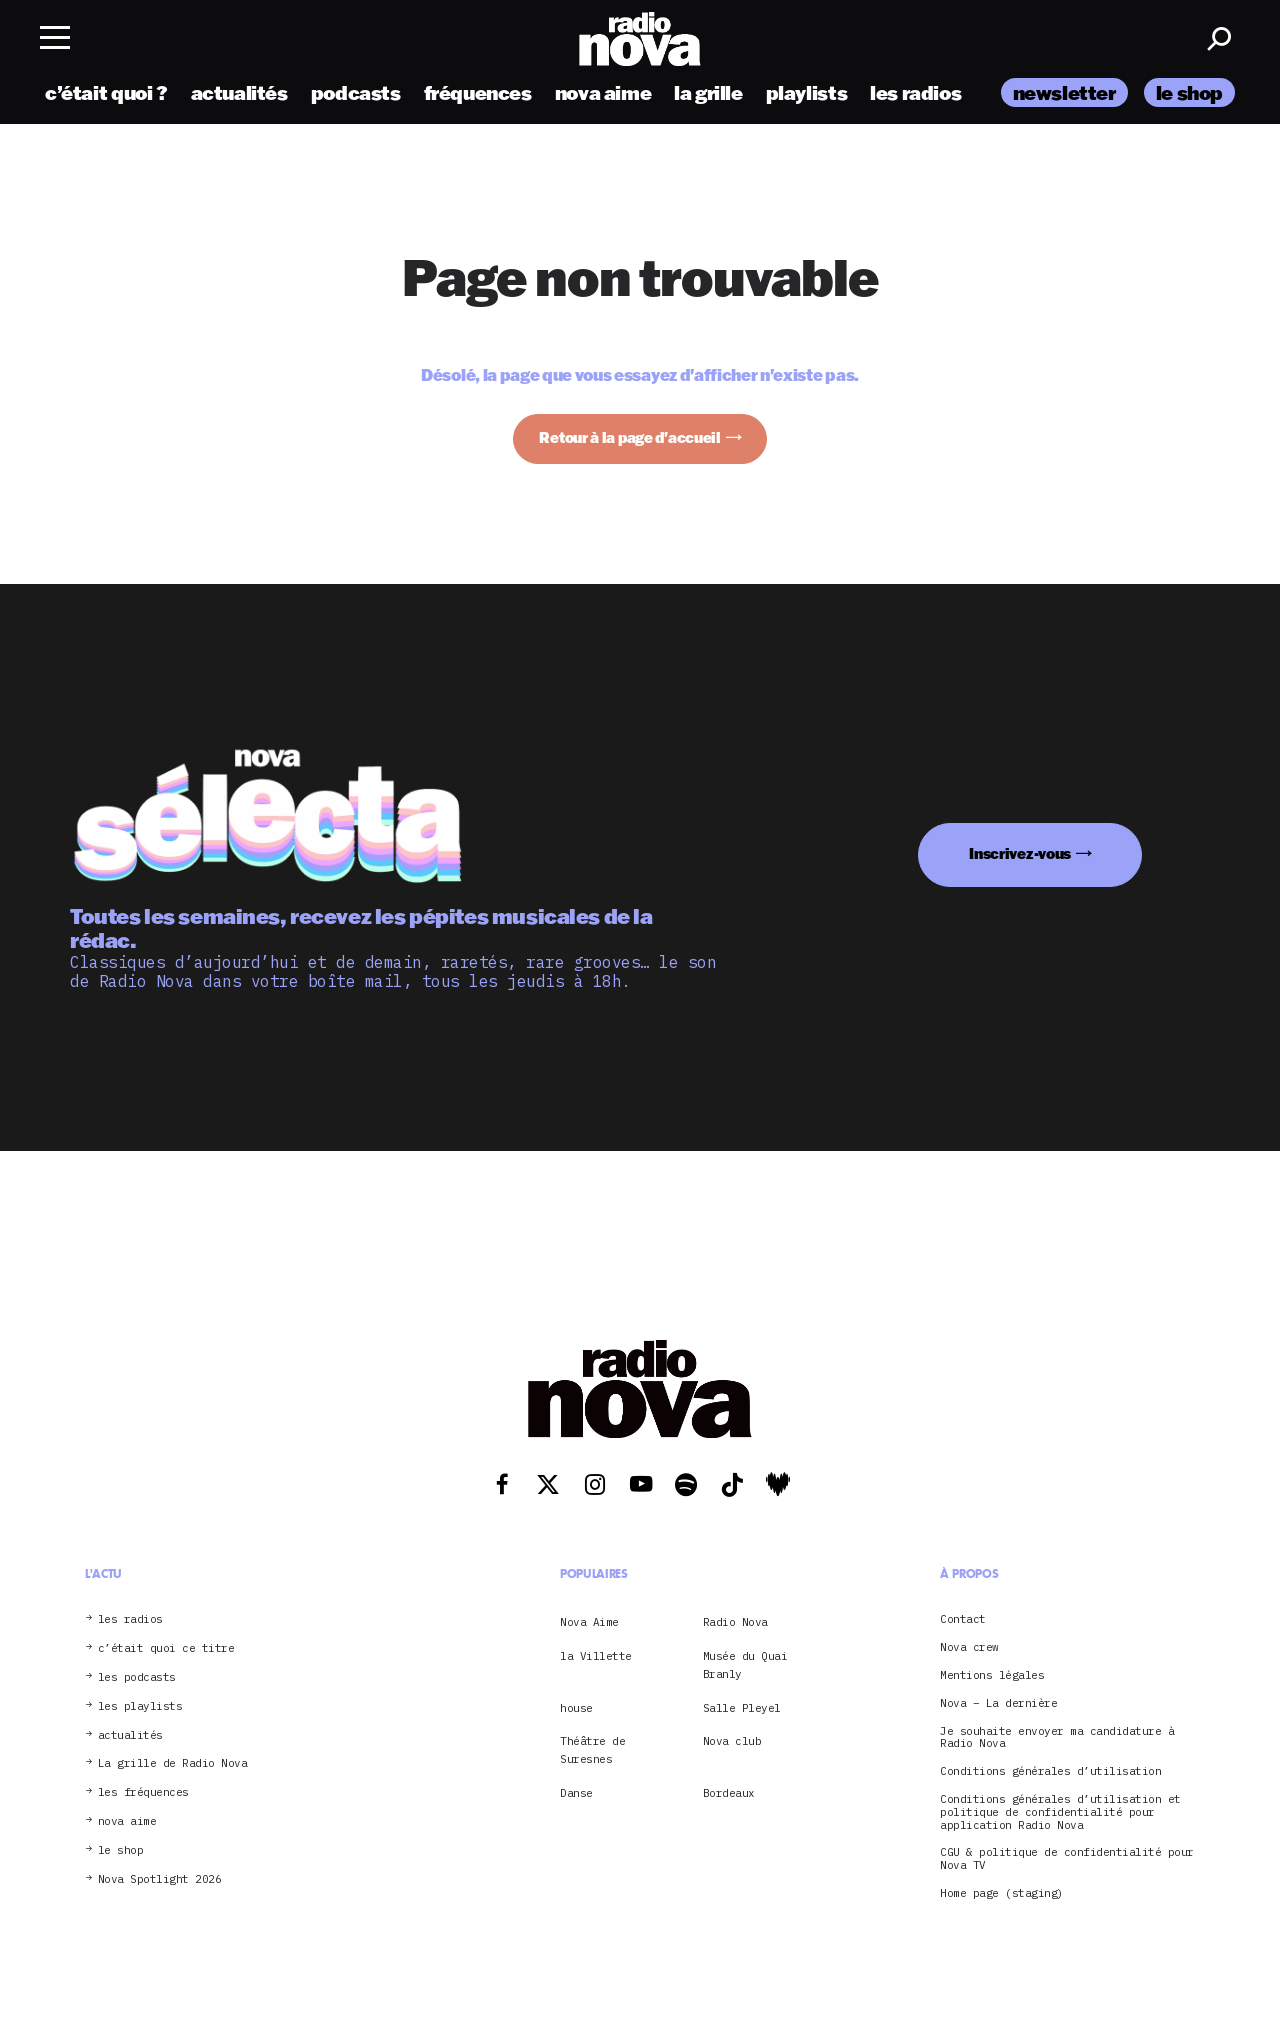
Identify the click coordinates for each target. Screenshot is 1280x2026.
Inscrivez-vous (1020, 853)
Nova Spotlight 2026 (160, 1879)
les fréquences (143, 1792)
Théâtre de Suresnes (592, 1750)
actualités (239, 92)
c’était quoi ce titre (166, 1648)
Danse (576, 1793)
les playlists (140, 1706)
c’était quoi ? (106, 92)
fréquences (478, 92)
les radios (915, 92)
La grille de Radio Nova (173, 1763)
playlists (807, 92)
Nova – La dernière (998, 1703)
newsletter (1064, 92)
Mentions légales (992, 1675)
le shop (1189, 92)
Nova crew (969, 1647)
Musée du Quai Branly (745, 1665)
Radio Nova (735, 1622)
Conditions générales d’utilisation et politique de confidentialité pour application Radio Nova (1060, 1812)
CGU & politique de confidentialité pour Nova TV (1067, 1859)
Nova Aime (589, 1622)
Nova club (732, 1741)
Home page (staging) (1002, 1893)
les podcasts (137, 1677)
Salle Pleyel (742, 1708)
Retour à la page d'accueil (630, 437)
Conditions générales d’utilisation (1050, 1771)
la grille (708, 92)
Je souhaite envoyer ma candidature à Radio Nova (1057, 1738)
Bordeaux (729, 1793)
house (576, 1708)
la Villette (596, 1656)
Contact (963, 1619)
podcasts (356, 92)
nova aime (603, 92)
